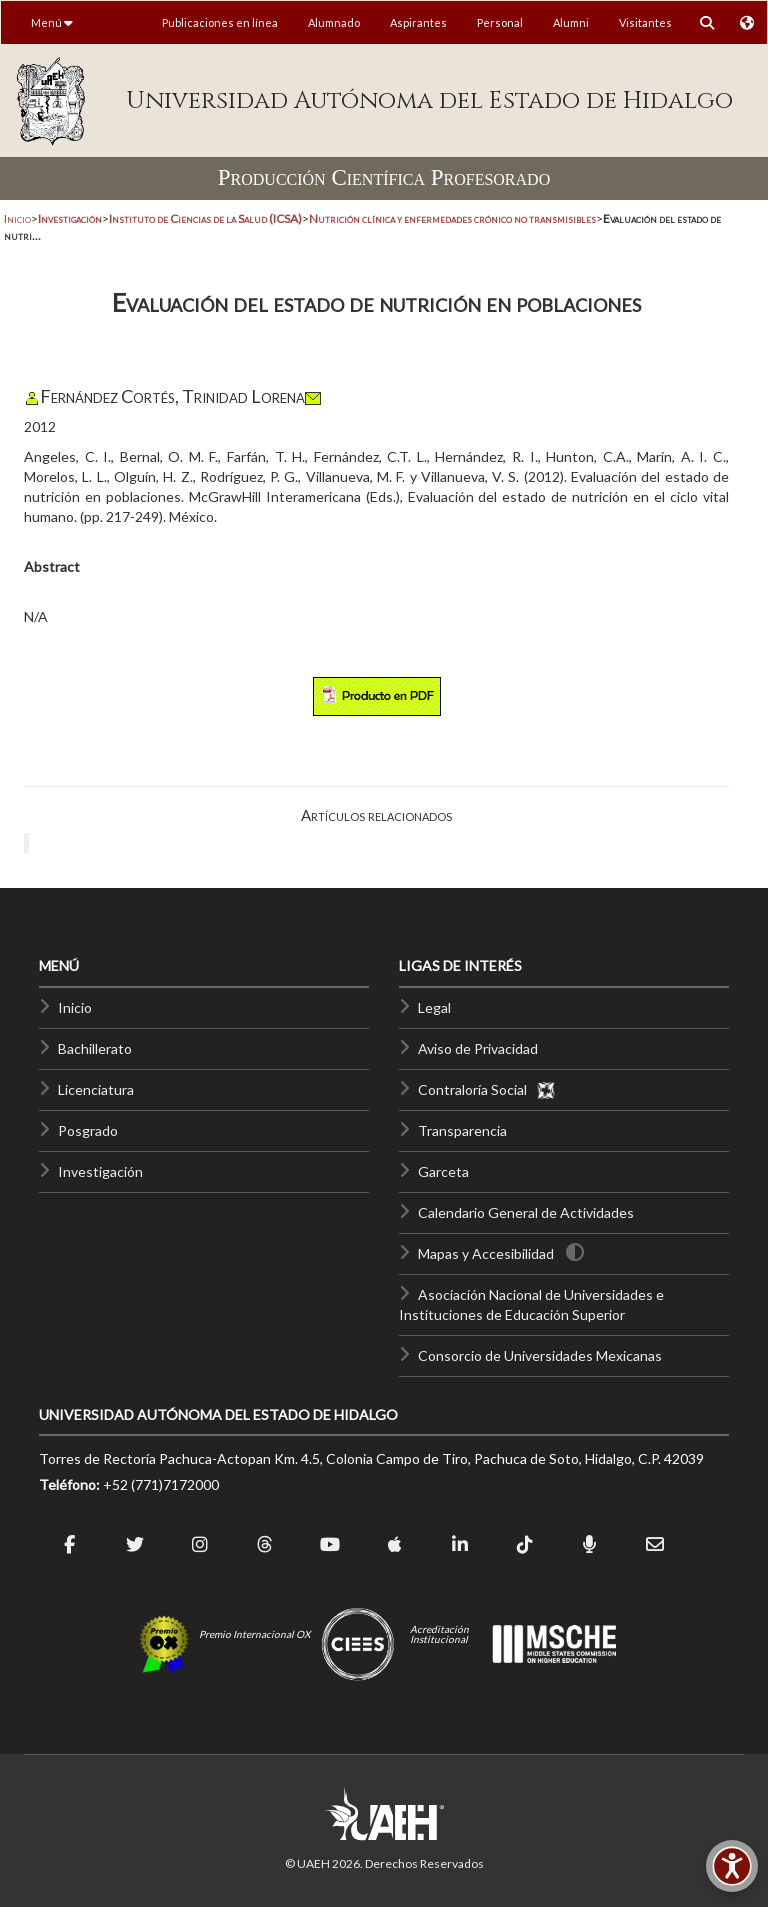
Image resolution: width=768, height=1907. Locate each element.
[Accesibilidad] (732, 1866)
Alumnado (334, 22)
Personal (500, 22)
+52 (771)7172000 (161, 1484)
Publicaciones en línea (220, 22)
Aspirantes (418, 22)
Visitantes (645, 22)
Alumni (571, 22)
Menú (52, 22)
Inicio (17, 218)
